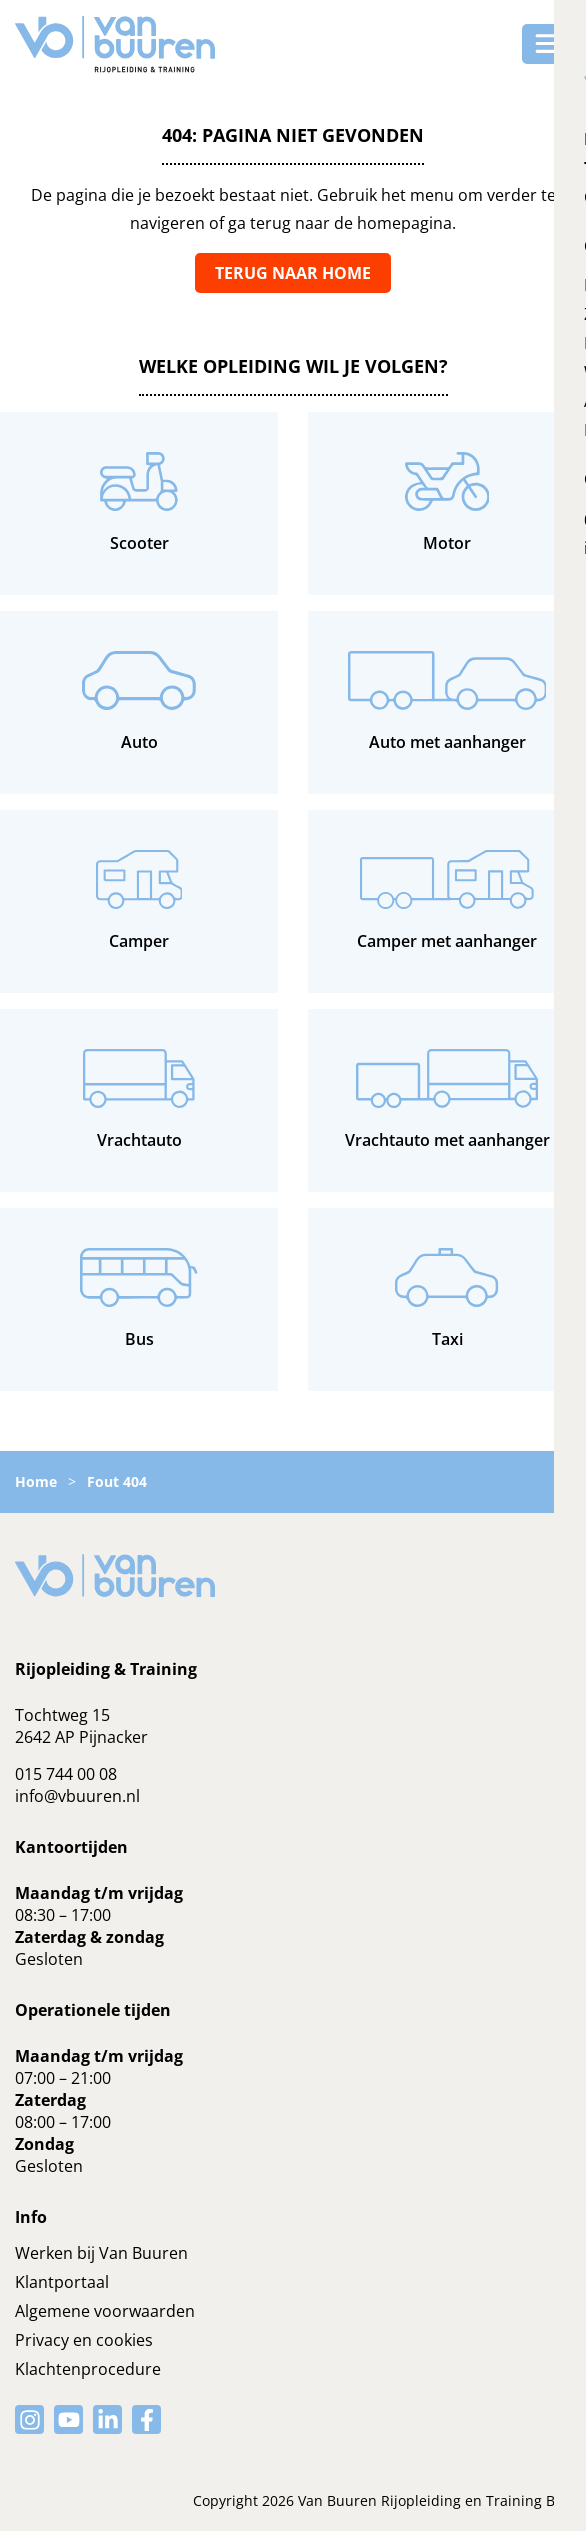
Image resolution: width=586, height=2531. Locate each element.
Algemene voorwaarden (105, 2311)
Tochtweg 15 (62, 1715)
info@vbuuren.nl (77, 1796)
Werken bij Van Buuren (101, 2253)
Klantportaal (62, 2282)
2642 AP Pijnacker (81, 1737)
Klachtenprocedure (88, 2369)
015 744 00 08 (66, 1774)
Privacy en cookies (84, 2340)
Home (36, 1481)
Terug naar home (293, 273)
